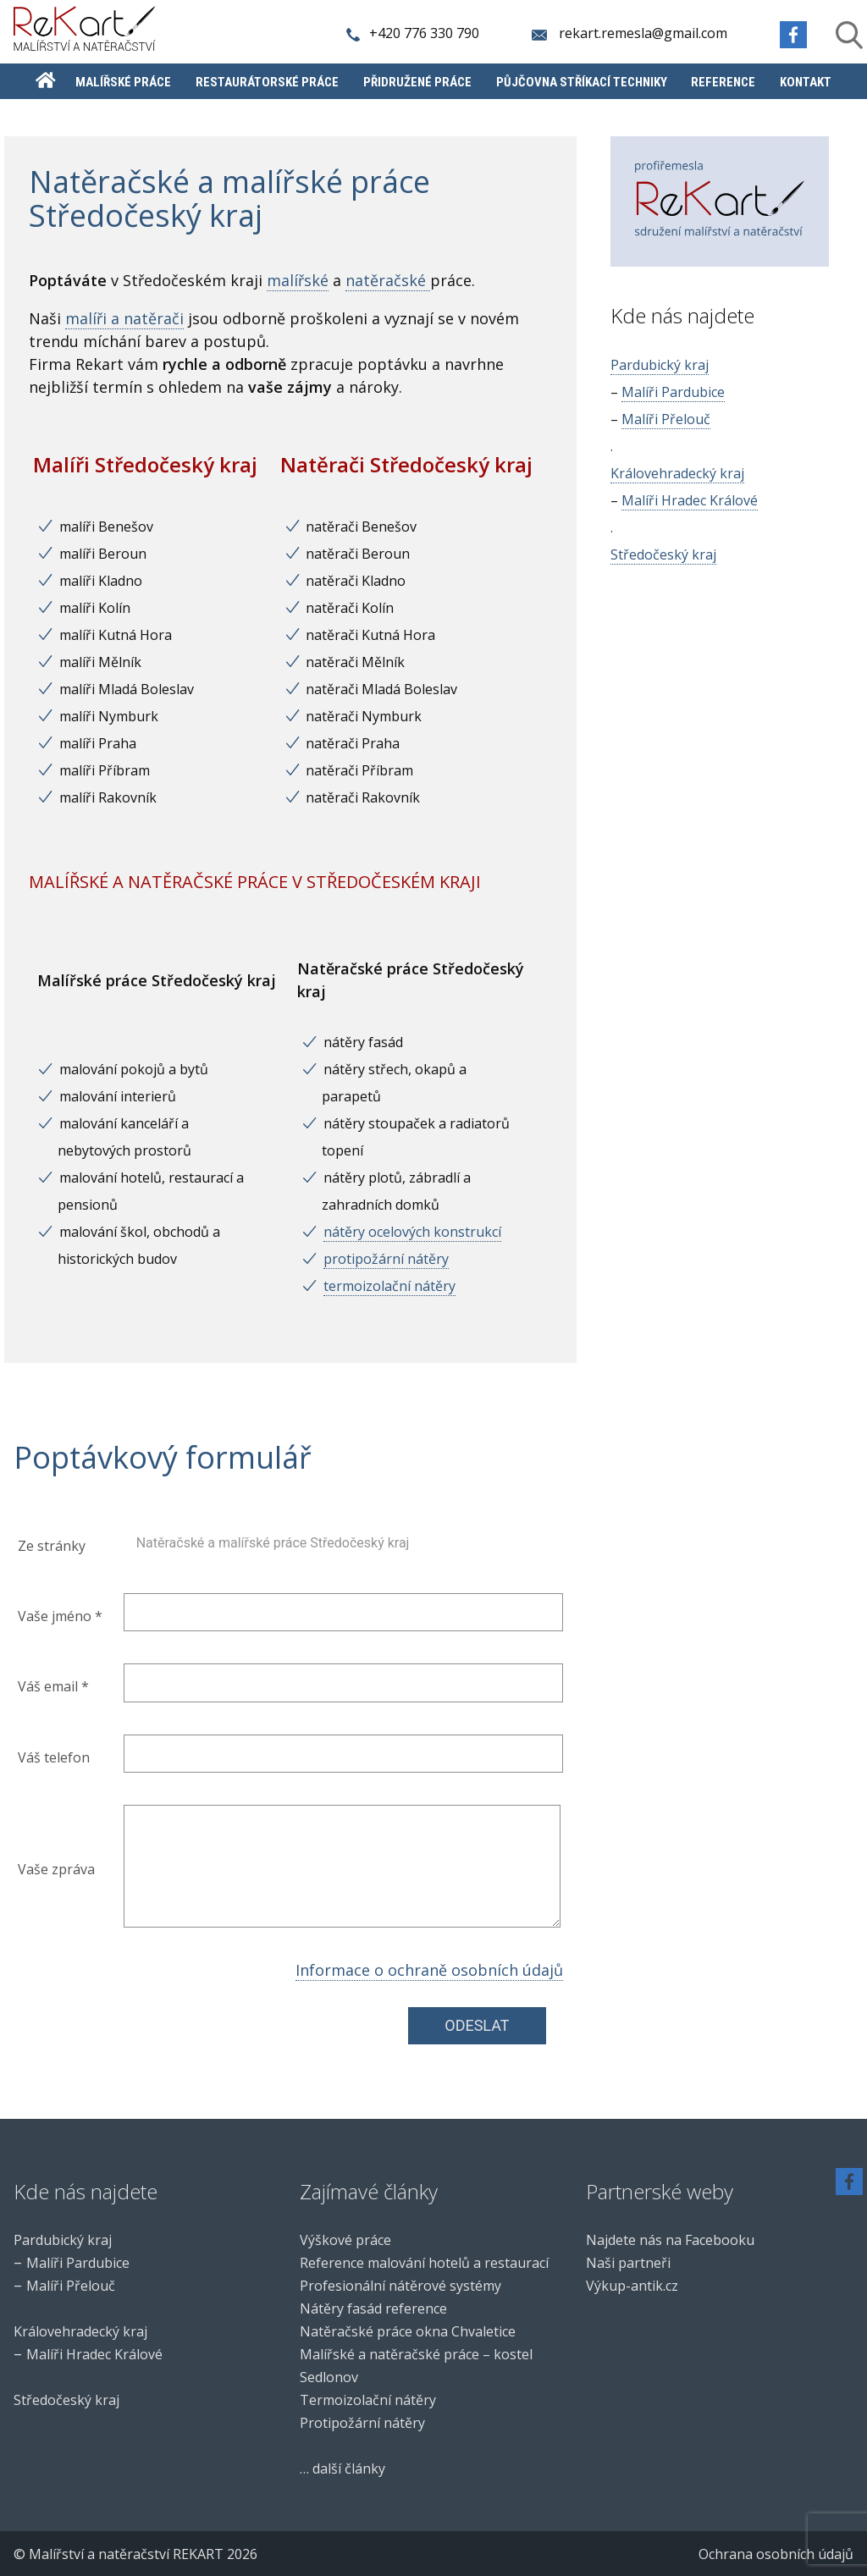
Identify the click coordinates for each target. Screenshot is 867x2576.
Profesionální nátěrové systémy (400, 2285)
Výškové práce (345, 2240)
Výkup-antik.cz (632, 2285)
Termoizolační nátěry (368, 2400)
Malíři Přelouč (665, 419)
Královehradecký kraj (677, 473)
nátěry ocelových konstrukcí (412, 1231)
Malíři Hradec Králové (689, 500)
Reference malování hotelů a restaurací (424, 2262)
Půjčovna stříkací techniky (581, 82)
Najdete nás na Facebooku (670, 2240)
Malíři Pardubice (673, 392)
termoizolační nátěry (389, 1286)
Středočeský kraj (663, 554)
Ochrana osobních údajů (776, 2554)
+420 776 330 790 (413, 33)
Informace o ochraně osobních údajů (429, 1970)
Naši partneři (628, 2262)
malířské (298, 280)
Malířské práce (123, 82)
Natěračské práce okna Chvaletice (408, 2331)
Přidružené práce (417, 82)
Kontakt (805, 82)
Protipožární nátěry (362, 2422)
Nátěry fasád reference (373, 2308)
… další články (342, 2468)
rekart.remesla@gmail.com (630, 33)
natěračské (387, 280)
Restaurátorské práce (267, 82)
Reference (723, 82)
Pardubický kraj (659, 365)
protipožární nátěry (386, 1258)
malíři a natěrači (124, 318)
